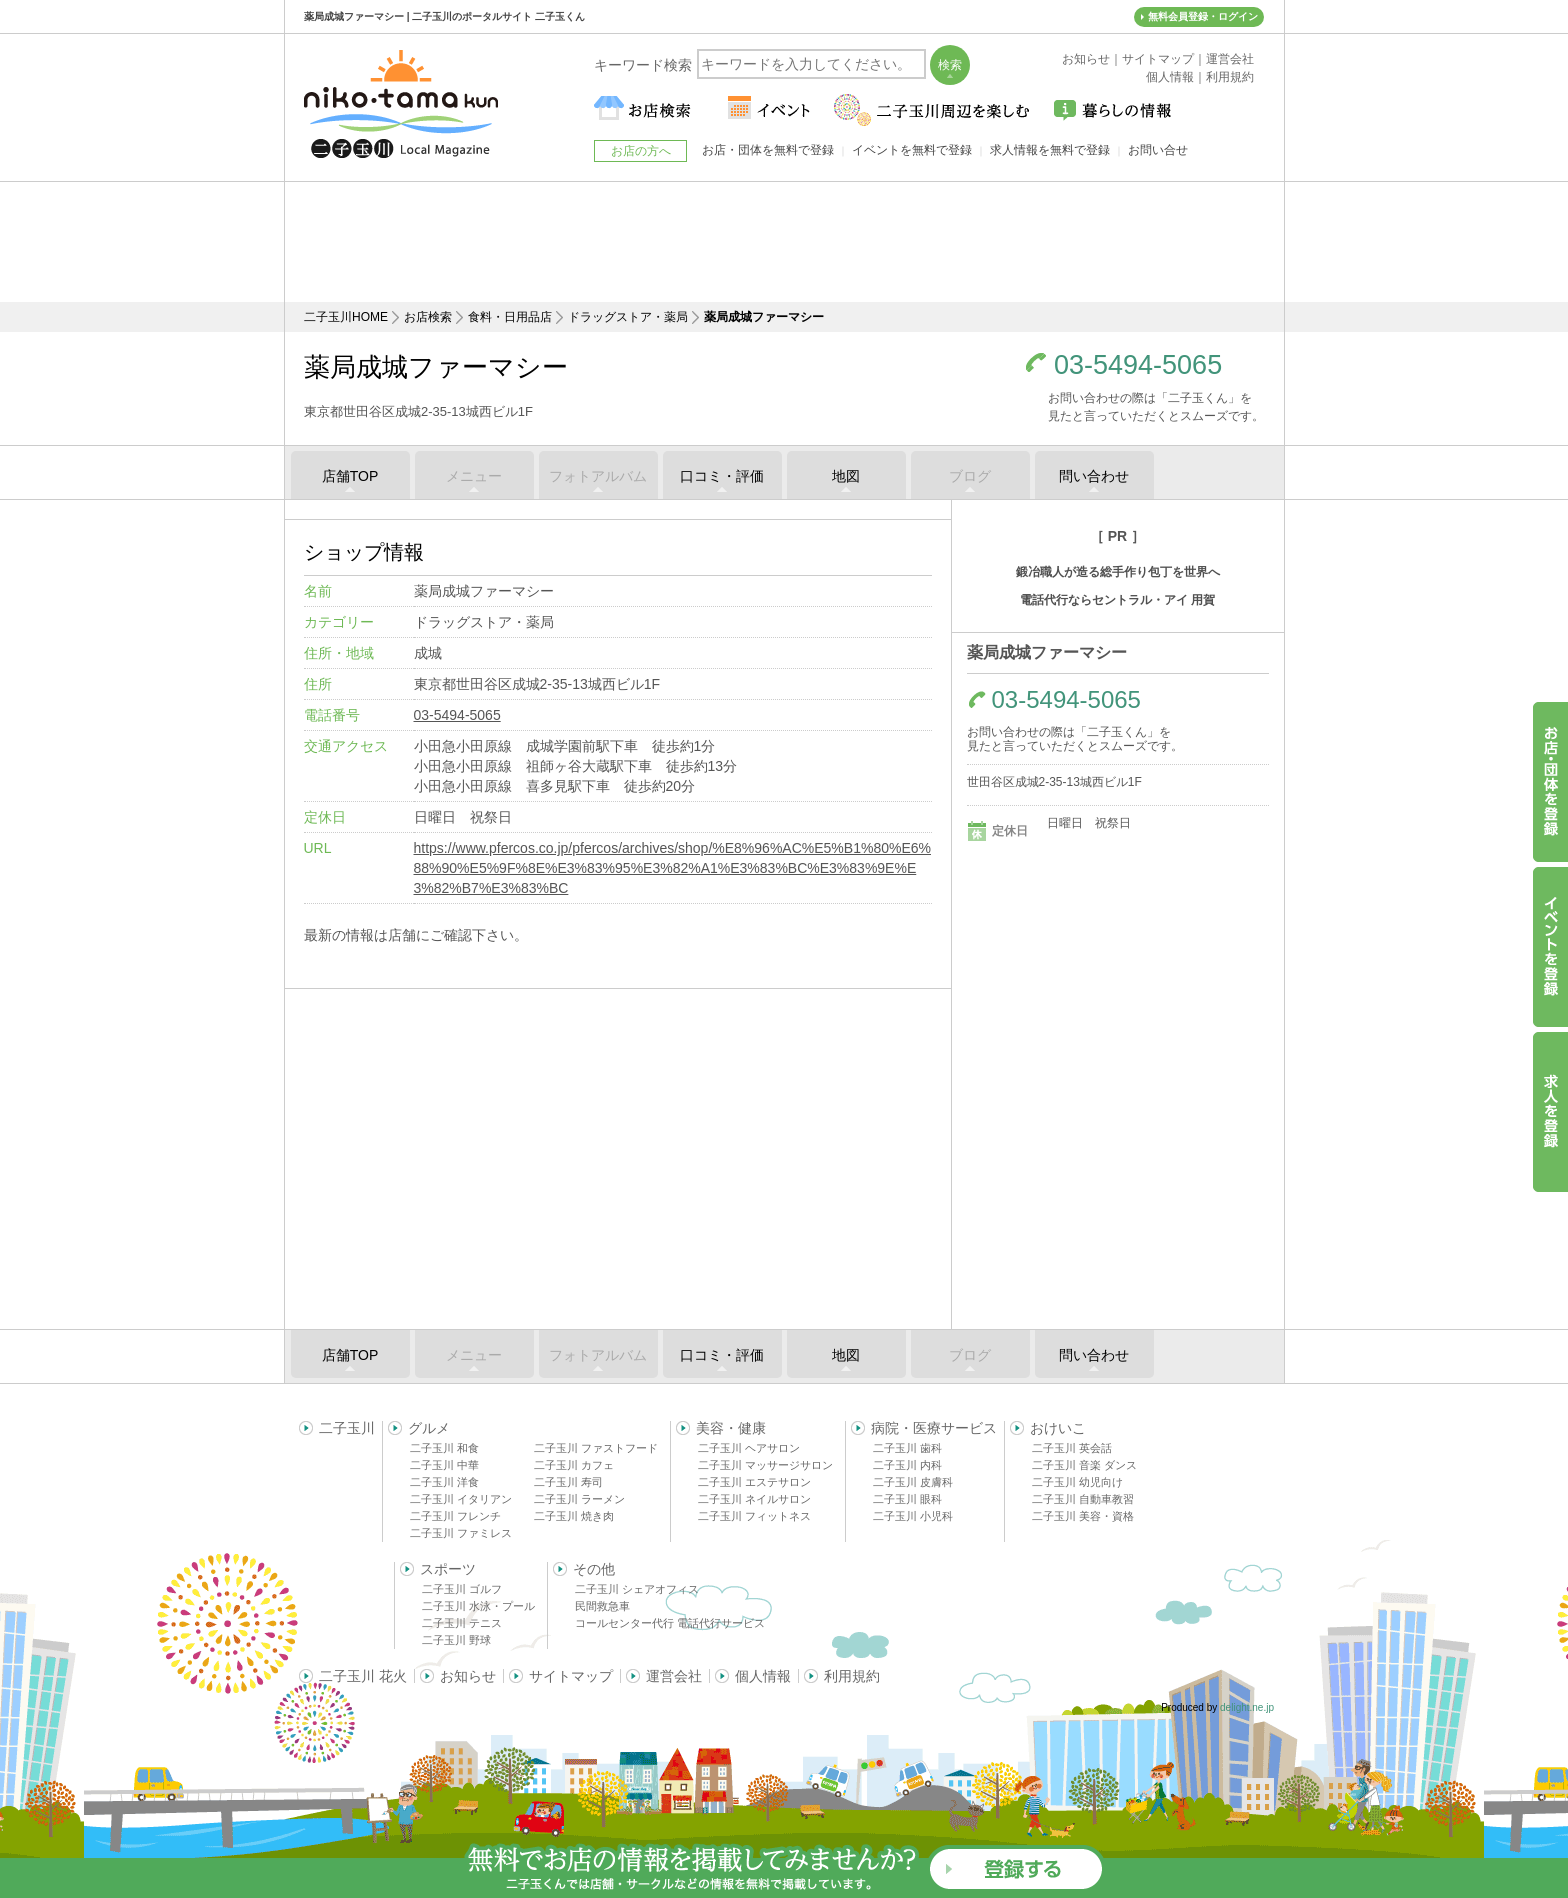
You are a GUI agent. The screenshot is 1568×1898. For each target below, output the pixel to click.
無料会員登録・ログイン (1203, 16)
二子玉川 (347, 1428)
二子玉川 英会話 (1072, 1448)
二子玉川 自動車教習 (1083, 1499)
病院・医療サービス (934, 1428)
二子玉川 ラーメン (579, 1499)
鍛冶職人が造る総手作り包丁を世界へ (1118, 572)
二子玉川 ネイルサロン (754, 1499)
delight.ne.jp (1247, 1707)
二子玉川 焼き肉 (574, 1516)
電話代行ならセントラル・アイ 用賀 (1117, 600)
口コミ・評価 (722, 476)
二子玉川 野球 (456, 1640)
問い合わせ (1094, 476)
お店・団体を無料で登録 (768, 150)
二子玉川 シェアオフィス (637, 1589)
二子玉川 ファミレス (461, 1533)
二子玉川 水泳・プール (478, 1606)
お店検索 (428, 317)
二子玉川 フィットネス (754, 1516)
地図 (846, 476)
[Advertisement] (784, 242)
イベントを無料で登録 (912, 150)
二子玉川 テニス (462, 1623)
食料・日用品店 (510, 317)
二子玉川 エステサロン (754, 1482)
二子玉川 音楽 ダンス (1084, 1465)
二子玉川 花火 (363, 1676)
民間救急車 (602, 1606)
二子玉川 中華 (444, 1465)
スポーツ (448, 1569)
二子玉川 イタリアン (461, 1499)
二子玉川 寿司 (568, 1482)
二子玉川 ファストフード (596, 1448)
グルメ (429, 1428)
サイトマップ (571, 1676)
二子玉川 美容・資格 (1083, 1516)
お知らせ (468, 1676)
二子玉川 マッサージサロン (765, 1465)
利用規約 (852, 1676)
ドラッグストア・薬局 (628, 317)
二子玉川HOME (346, 317)
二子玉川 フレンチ (455, 1516)
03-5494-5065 (1138, 365)
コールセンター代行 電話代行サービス (670, 1623)
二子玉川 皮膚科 (913, 1482)
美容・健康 (731, 1428)
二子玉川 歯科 (907, 1448)
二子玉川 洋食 (444, 1482)
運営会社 (674, 1676)
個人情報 (763, 1676)
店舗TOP (350, 476)
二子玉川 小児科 (913, 1516)
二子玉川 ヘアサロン (749, 1448)
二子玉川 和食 (444, 1448)
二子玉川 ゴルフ (462, 1589)
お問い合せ (1158, 150)
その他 (594, 1569)
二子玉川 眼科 (907, 1499)
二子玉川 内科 (907, 1465)
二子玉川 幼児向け (1077, 1482)
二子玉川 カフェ (574, 1465)
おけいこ (1058, 1428)
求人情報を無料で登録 (1050, 150)
